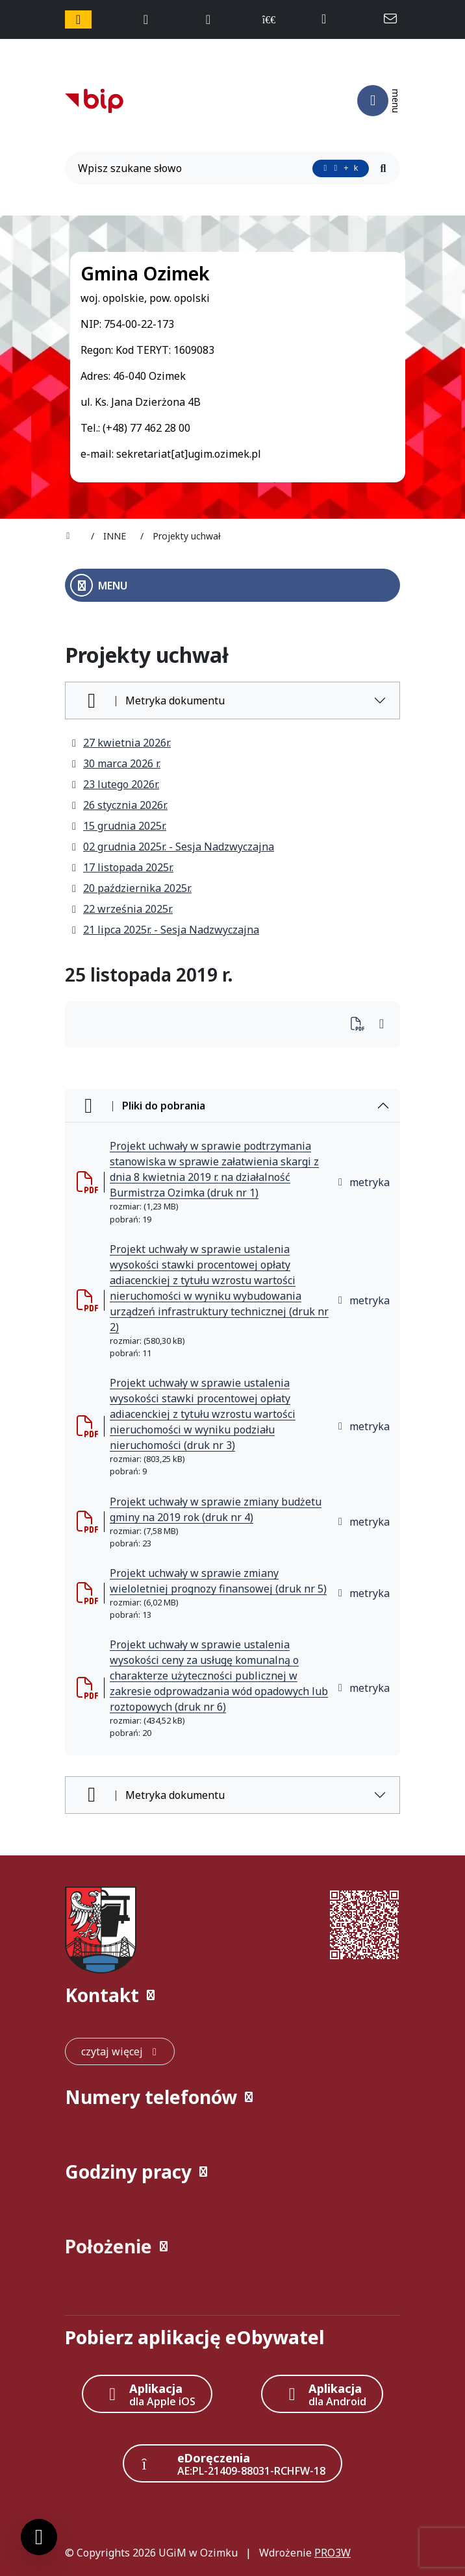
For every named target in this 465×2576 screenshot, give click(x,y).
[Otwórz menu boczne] (232, 585)
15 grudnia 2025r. (118, 826)
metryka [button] (363, 1182)
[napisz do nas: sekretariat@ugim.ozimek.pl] (392, 19)
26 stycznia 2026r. (119, 805)
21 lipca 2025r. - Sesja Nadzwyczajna (164, 930)
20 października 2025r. (131, 888)
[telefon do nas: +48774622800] (329, 19)
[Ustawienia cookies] (39, 2537)
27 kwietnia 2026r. (120, 743)
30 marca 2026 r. (115, 763)
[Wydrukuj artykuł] (361, 1025)
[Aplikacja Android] (322, 2394)
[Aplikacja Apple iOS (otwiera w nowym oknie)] (147, 2394)
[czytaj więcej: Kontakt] (119, 2051)
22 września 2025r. (121, 909)
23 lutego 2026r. (114, 784)
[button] (232, 1995)
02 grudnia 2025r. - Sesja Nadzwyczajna (172, 846)
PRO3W (332, 2552)
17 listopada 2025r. (121, 867)
